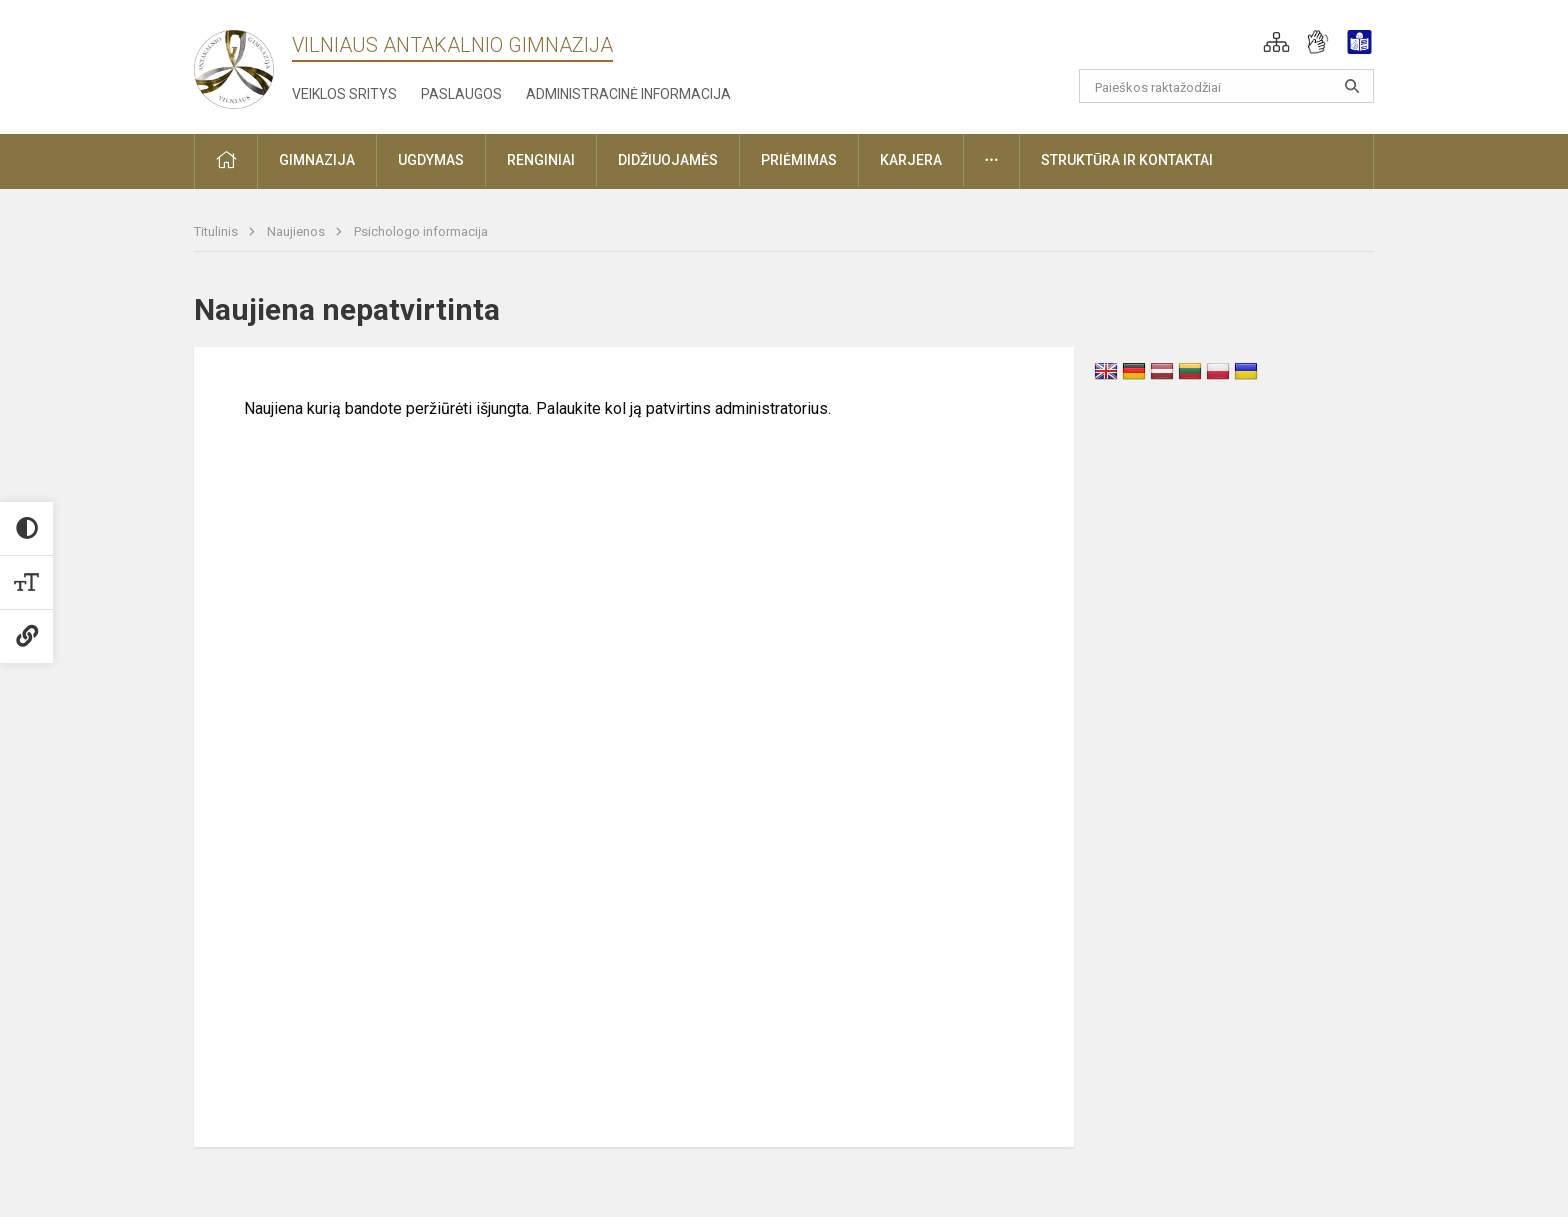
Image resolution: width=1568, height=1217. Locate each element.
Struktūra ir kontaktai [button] (1127, 160)
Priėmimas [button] (799, 160)
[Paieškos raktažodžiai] (1226, 86)
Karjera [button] (911, 160)
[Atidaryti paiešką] (1352, 86)
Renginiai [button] (541, 160)
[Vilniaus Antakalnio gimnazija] (234, 63)
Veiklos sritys (344, 94)
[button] (1276, 42)
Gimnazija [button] (317, 160)
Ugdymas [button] (431, 160)
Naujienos (297, 231)
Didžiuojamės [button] (668, 160)
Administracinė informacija (628, 94)
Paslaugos (461, 94)
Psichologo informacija (421, 231)
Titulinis (217, 231)
